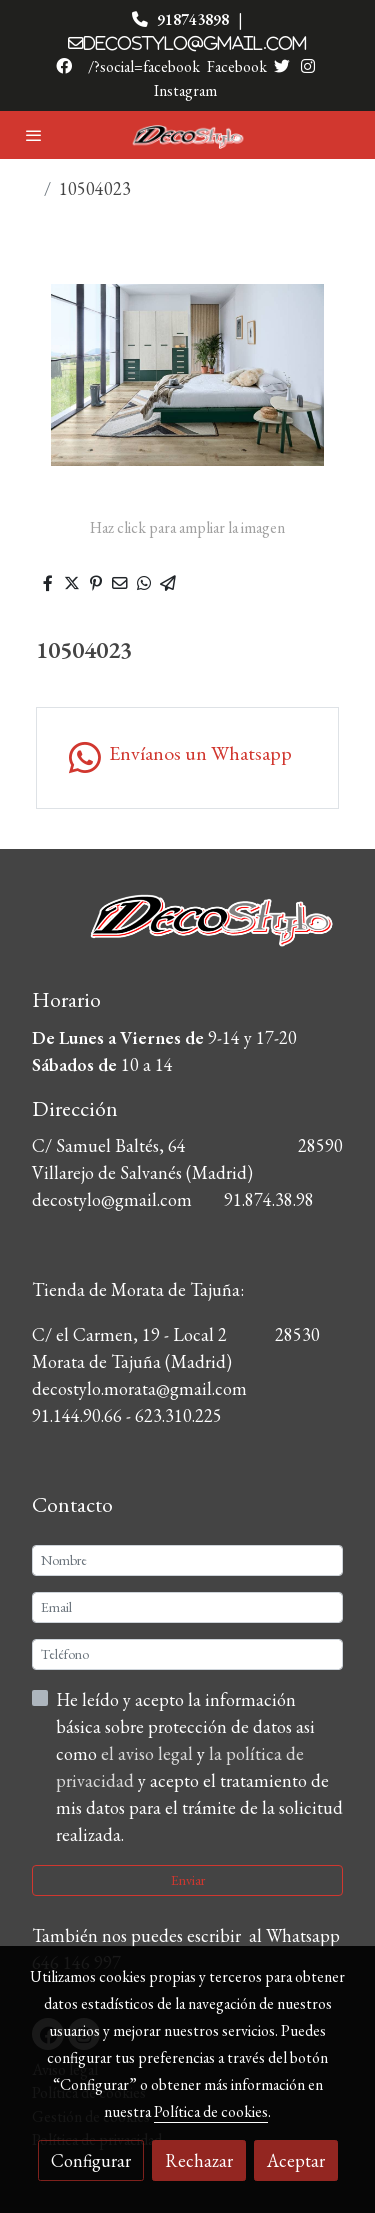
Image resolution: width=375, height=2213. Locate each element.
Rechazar (199, 2160)
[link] (188, 135)
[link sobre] (187, 932)
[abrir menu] (34, 135)
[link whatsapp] (187, 758)
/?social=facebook (144, 66)
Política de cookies (211, 2111)
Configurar (91, 2160)
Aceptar (296, 2160)
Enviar (188, 1880)
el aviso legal (149, 1753)
